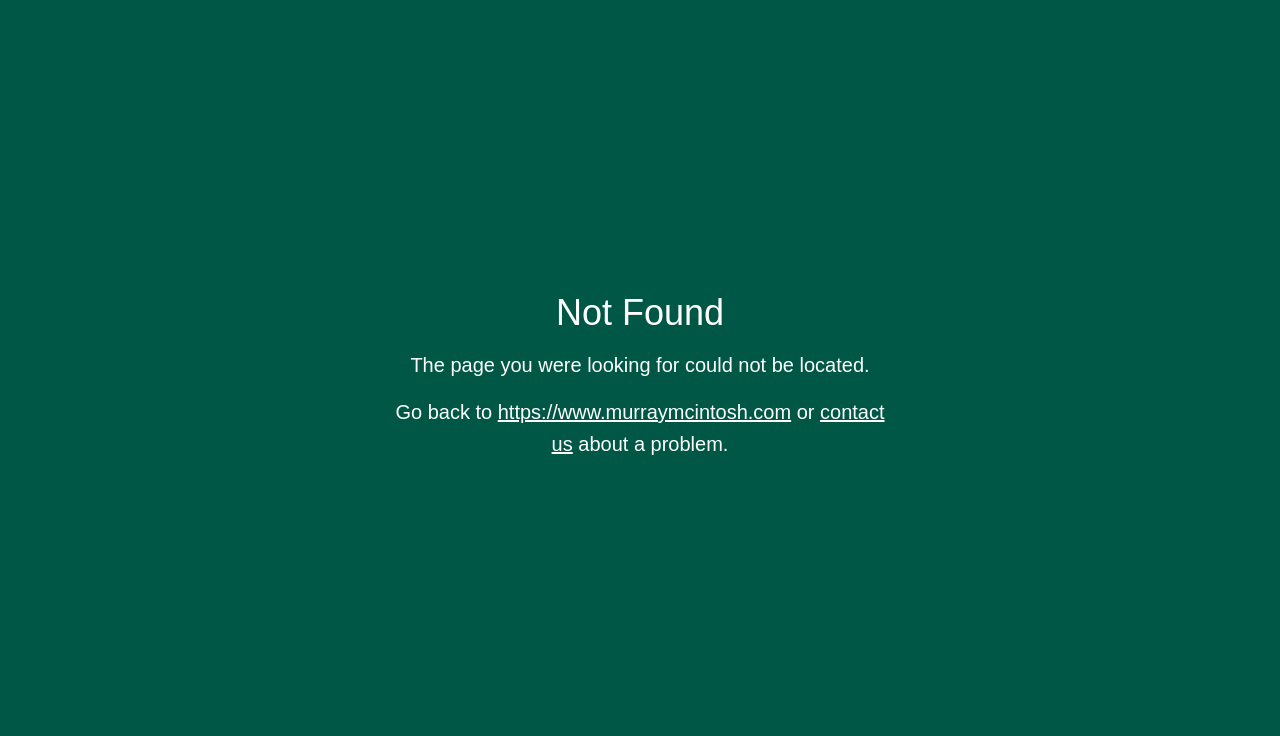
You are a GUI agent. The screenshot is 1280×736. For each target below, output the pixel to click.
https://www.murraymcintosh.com (644, 412)
